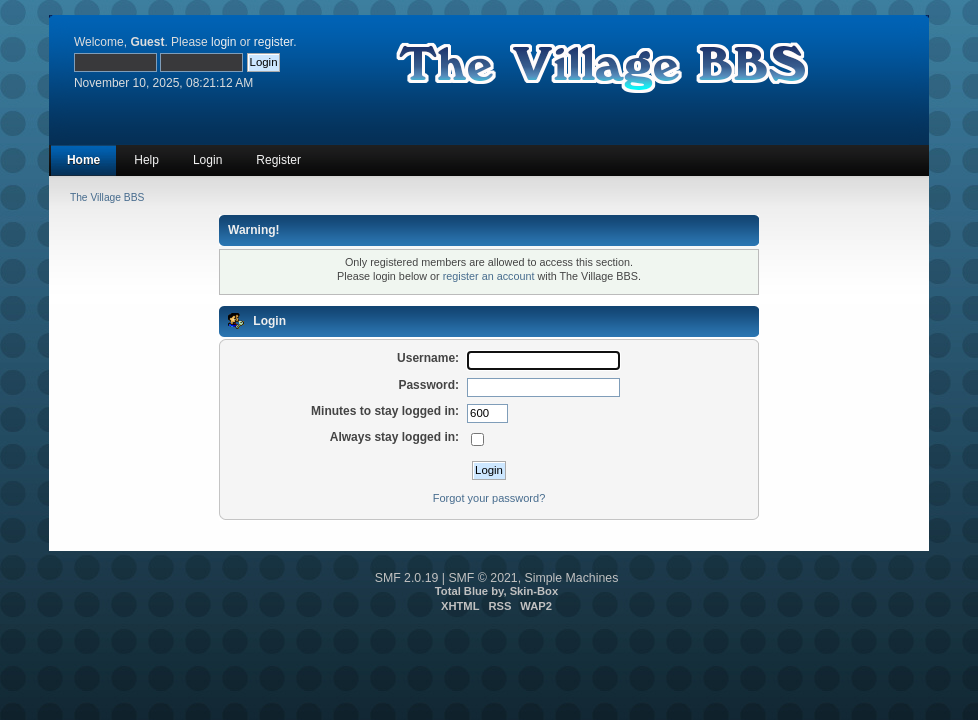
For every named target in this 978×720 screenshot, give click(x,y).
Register (278, 160)
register (273, 42)
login (223, 42)
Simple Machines (572, 578)
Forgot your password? (489, 498)
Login (207, 160)
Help (146, 160)
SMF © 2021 (482, 578)
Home (83, 160)
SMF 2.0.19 (407, 578)
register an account (489, 276)
